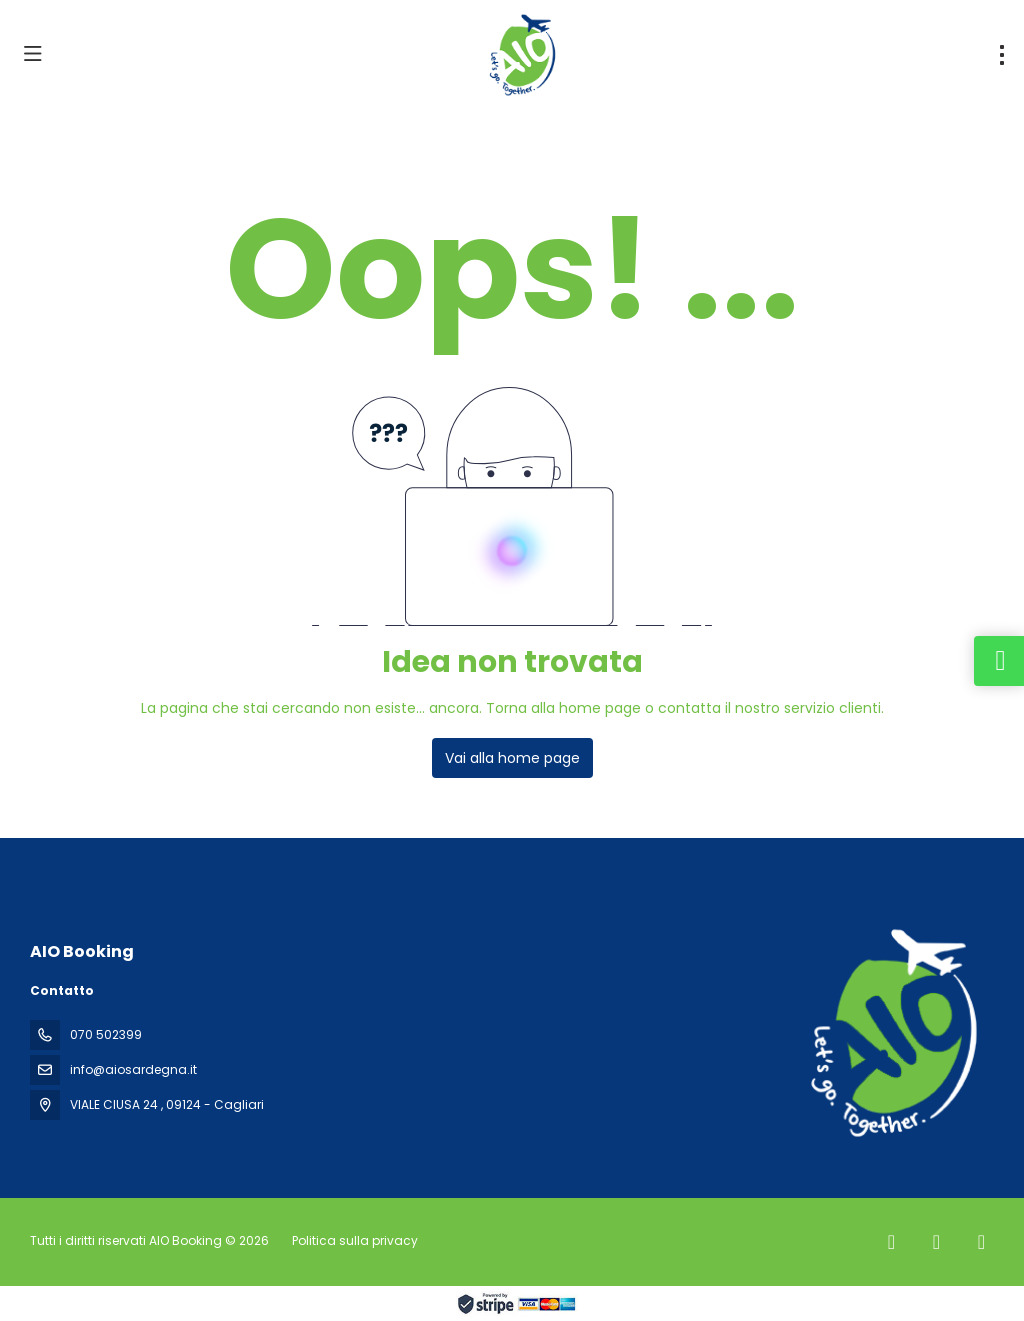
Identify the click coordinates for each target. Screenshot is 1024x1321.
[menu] (1002, 55)
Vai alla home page (512, 758)
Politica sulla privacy (355, 1240)
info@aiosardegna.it (133, 1069)
